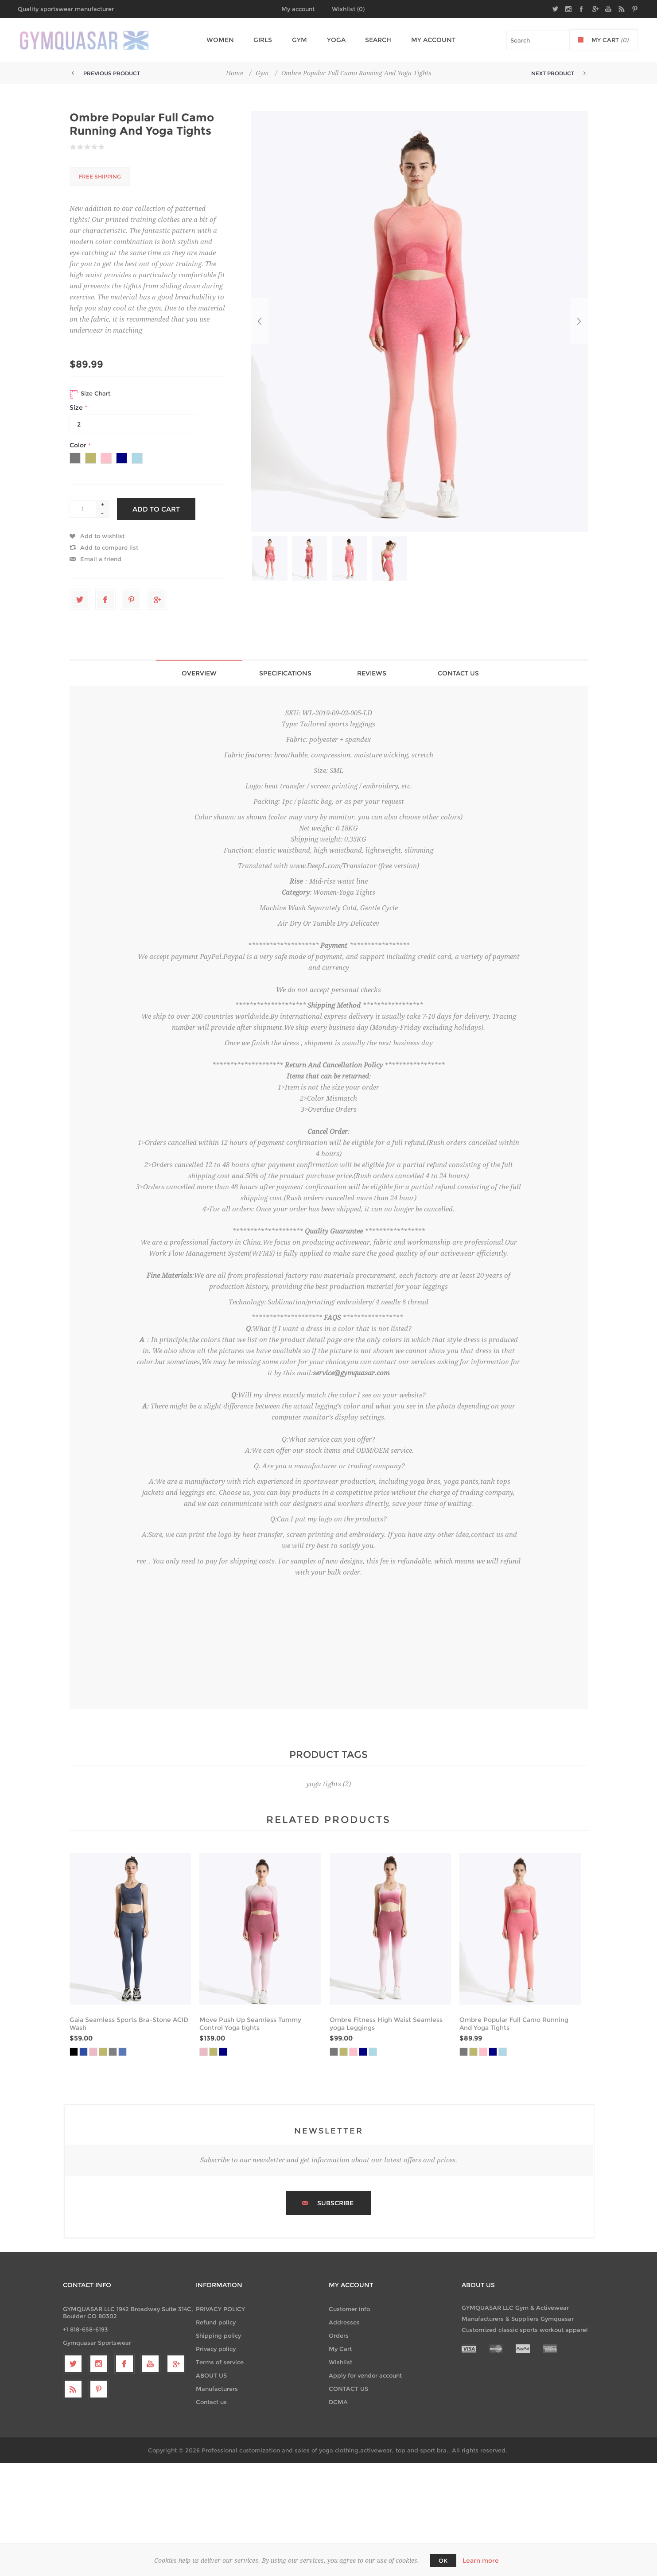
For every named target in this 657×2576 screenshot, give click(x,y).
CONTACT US (348, 2388)
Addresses (344, 2322)
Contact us (211, 2401)
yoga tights (323, 1784)
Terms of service (220, 2362)
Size (77, 407)
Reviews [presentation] (371, 673)
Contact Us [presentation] (458, 673)
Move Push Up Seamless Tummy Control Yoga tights (250, 2024)
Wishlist (340, 2362)
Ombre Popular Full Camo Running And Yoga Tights (513, 2024)
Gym (298, 40)
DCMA (338, 2401)
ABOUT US (211, 2375)
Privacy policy (216, 2348)
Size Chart (90, 394)
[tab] (199, 673)
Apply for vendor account (365, 2375)
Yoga (332, 40)
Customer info (349, 2308)
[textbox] (537, 40)
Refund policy (216, 2322)
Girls (263, 40)
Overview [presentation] (199, 673)
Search (373, 40)
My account (298, 8)
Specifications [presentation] (285, 673)
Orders (339, 2335)
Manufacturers (217, 2388)
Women (223, 40)
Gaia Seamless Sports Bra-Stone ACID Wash (129, 2024)
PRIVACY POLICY (220, 2308)
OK (443, 2560)
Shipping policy (218, 2335)
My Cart (340, 2348)
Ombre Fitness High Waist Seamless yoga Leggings (386, 2024)
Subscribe (335, 2203)
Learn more (481, 2560)
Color (79, 446)
